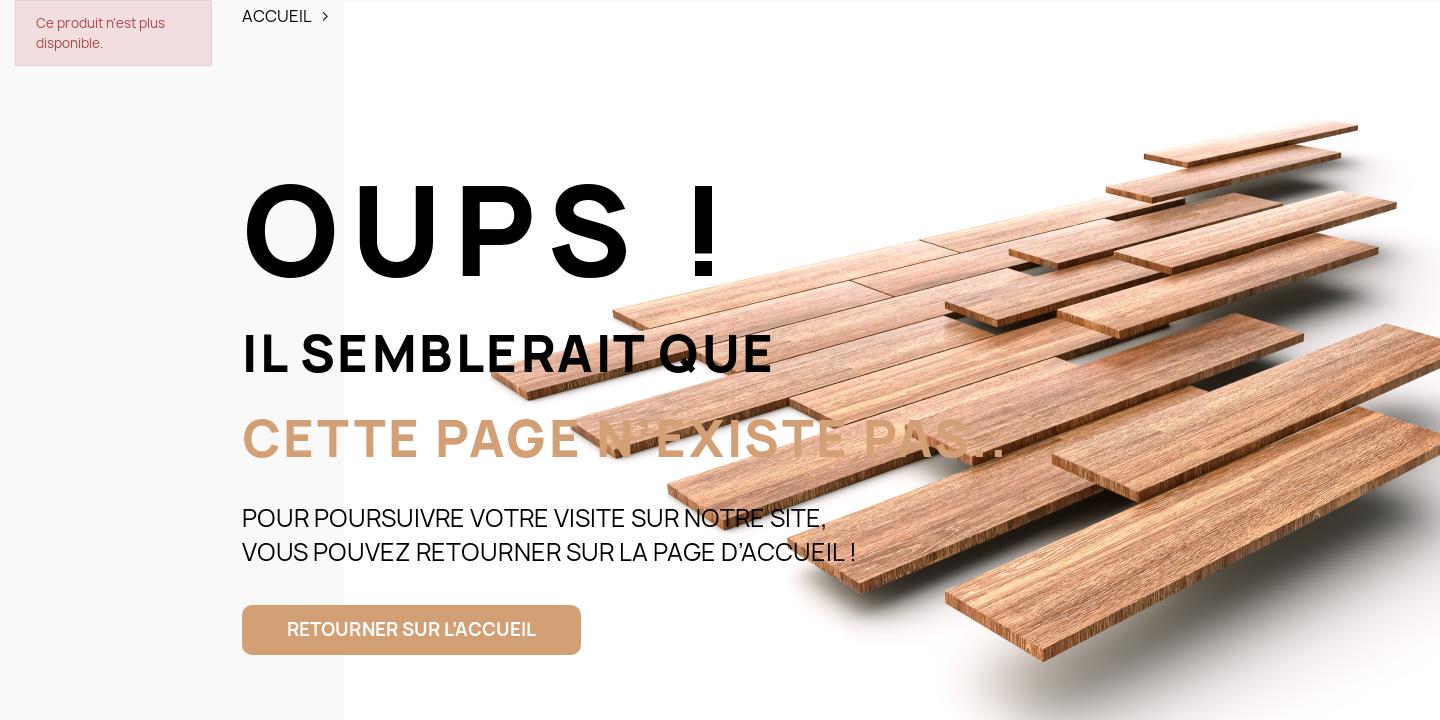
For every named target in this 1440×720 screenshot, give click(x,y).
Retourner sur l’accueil (411, 629)
